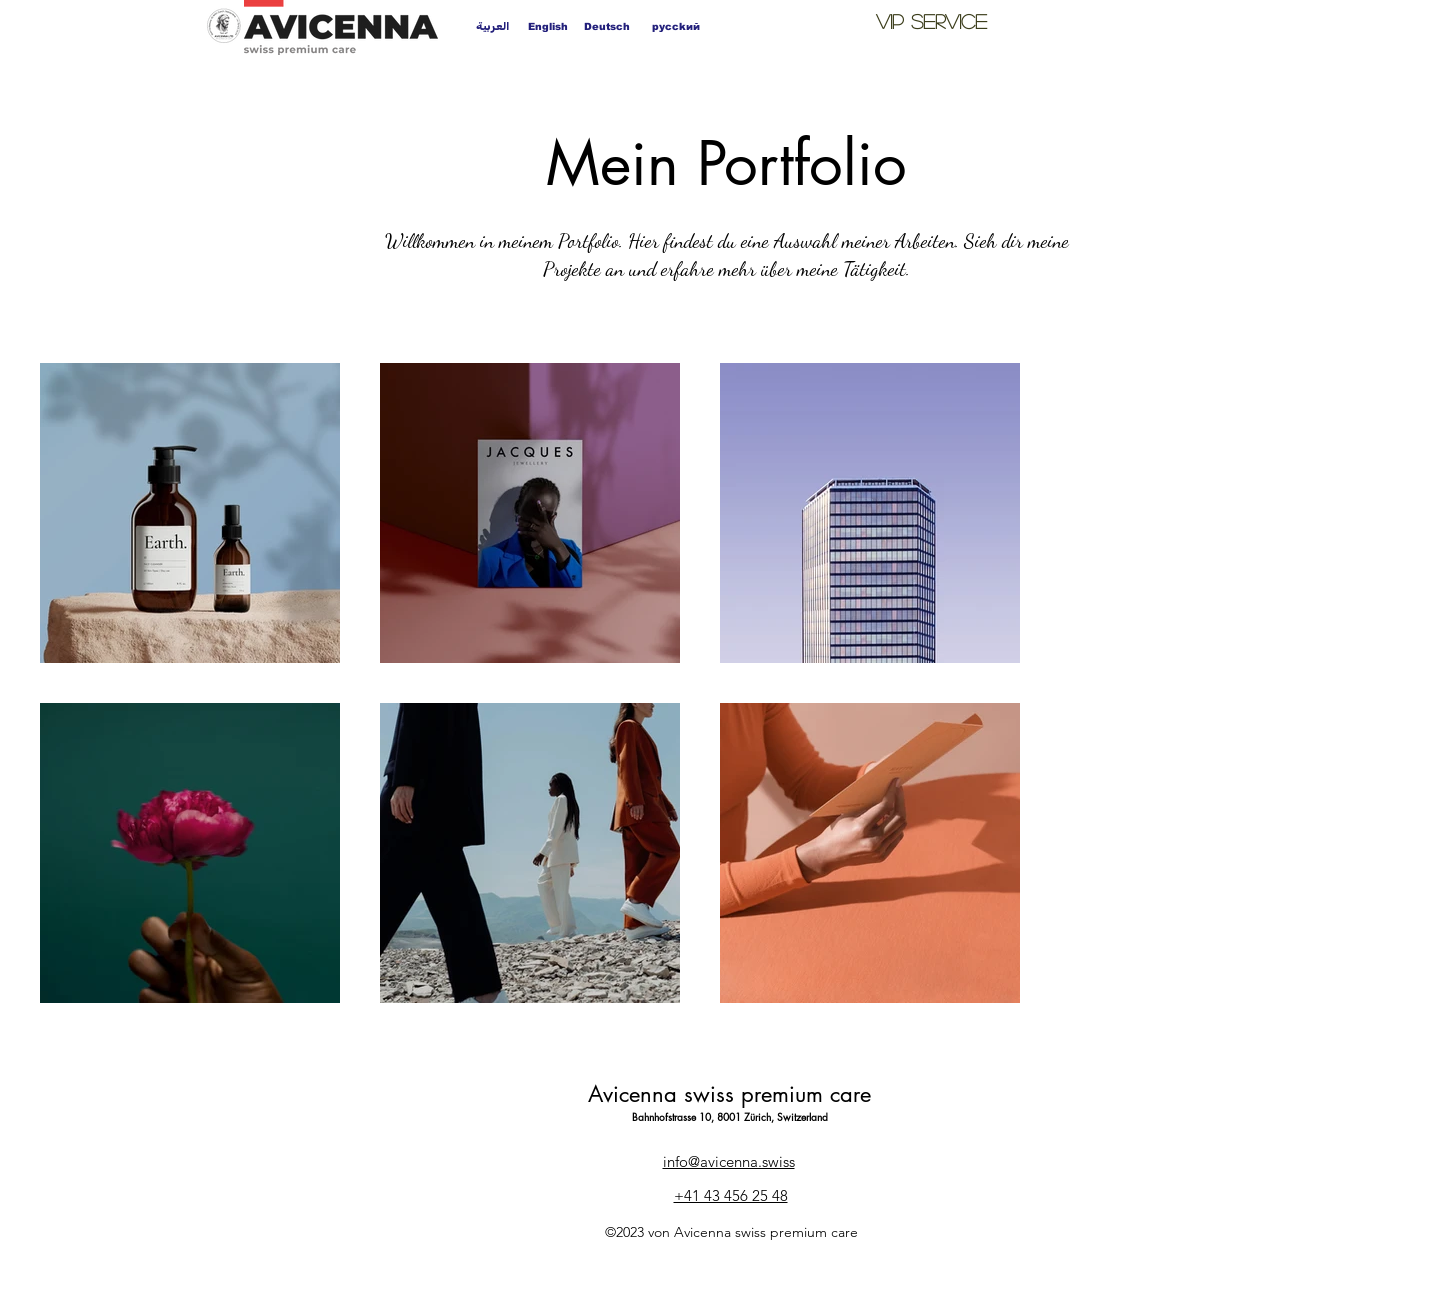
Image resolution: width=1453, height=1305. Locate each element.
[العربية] (492, 26)
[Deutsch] (607, 26)
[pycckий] (676, 26)
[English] (548, 26)
